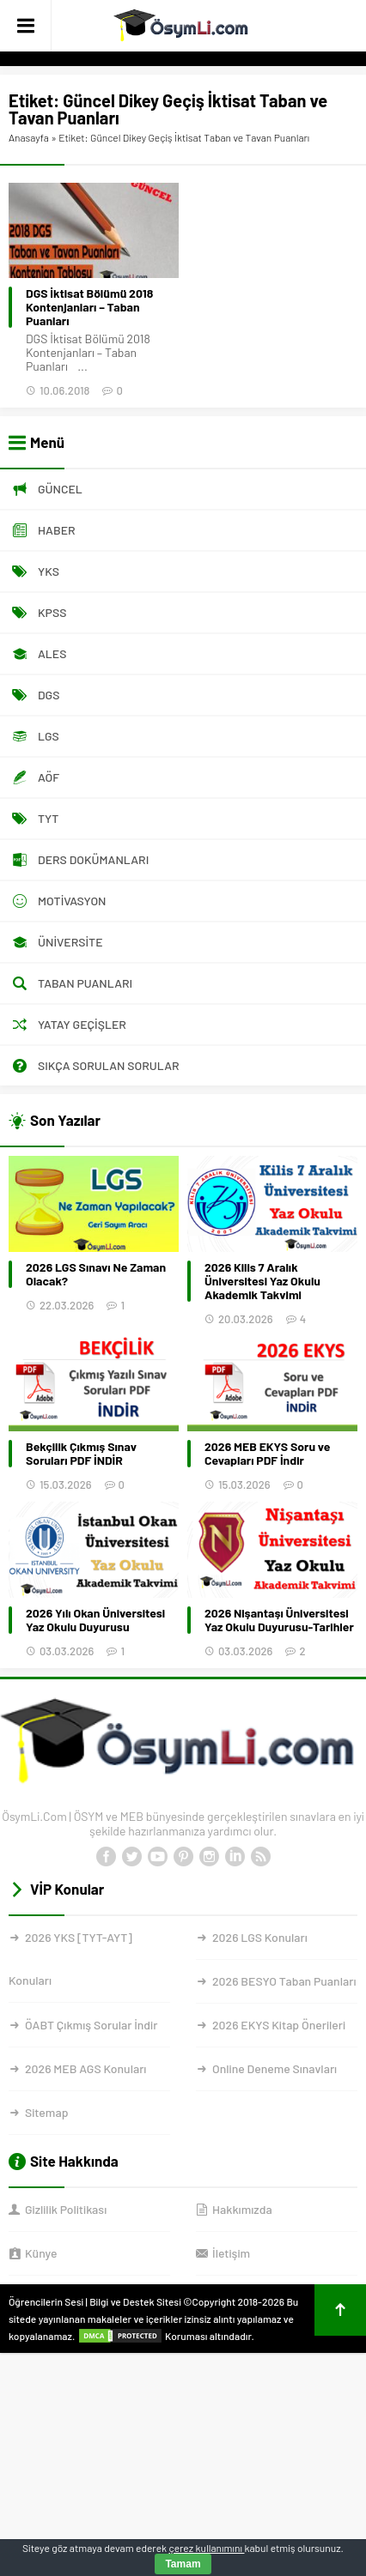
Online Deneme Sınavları (274, 2068)
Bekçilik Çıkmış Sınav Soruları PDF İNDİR (81, 1453)
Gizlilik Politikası (66, 2209)
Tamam (182, 2564)
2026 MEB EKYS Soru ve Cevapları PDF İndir (267, 1453)
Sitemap (46, 2112)
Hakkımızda (242, 2209)
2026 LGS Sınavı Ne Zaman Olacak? (96, 1274)
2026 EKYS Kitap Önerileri (278, 2024)
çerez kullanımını (206, 2548)
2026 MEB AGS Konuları (85, 2068)
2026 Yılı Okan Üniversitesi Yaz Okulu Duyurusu (95, 1620)
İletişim (231, 2253)
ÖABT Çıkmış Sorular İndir (91, 2024)
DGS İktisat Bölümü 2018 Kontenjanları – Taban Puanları (89, 307)
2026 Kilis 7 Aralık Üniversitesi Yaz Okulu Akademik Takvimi (262, 1281)
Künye (41, 2253)
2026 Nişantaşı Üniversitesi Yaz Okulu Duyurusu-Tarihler (279, 1620)
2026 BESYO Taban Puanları (284, 1981)
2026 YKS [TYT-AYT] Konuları (70, 1958)
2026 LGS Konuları (260, 1937)
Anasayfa (29, 137)
